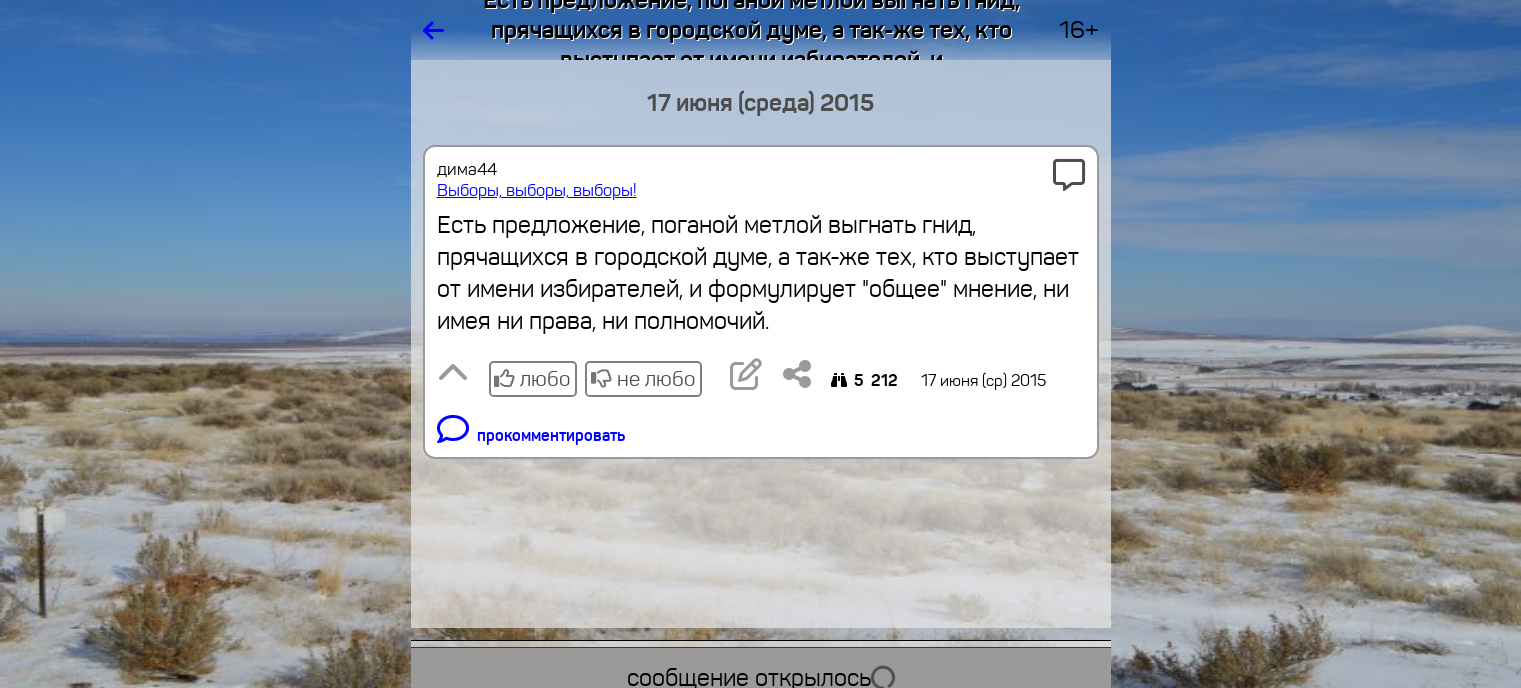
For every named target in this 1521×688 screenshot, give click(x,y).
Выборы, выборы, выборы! (537, 190)
